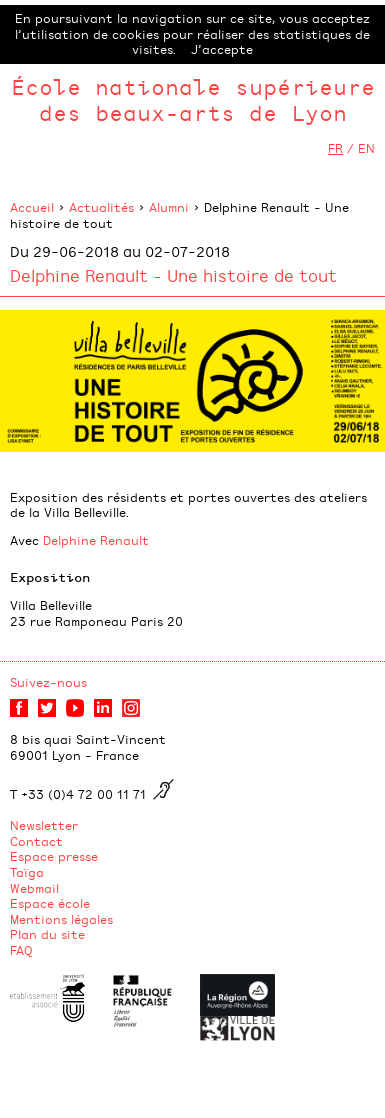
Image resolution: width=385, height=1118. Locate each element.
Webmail (34, 888)
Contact (36, 841)
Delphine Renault (96, 540)
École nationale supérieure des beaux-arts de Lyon (193, 99)
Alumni (169, 207)
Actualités (101, 207)
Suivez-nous (48, 682)
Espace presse (54, 856)
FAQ (21, 950)
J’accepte (222, 49)
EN (366, 148)
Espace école (50, 903)
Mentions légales (61, 919)
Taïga (27, 872)
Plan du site (47, 934)
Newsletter (44, 825)
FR (335, 148)
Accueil (32, 207)
